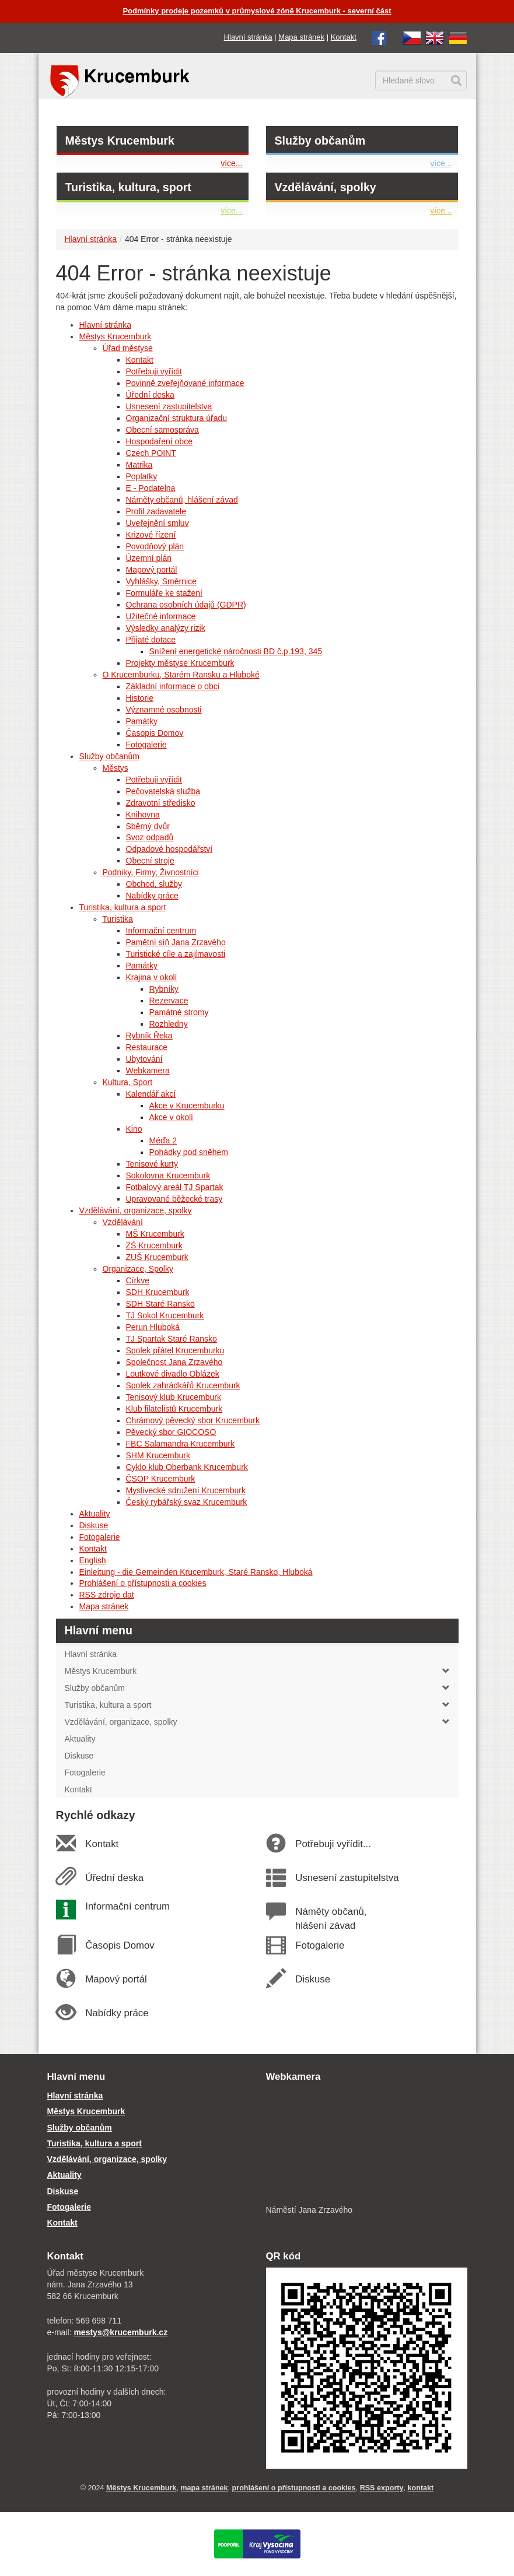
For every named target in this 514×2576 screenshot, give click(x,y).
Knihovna (143, 814)
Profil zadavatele (156, 511)
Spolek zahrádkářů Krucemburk (183, 1385)
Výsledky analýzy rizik (165, 628)
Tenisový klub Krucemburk (173, 1397)
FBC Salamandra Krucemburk (180, 1443)
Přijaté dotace (151, 639)
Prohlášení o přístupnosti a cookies (143, 1583)
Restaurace (147, 1047)
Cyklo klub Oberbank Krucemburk (187, 1467)
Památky (142, 721)
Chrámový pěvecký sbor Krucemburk (193, 1420)
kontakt (421, 2488)
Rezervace (168, 1000)
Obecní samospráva (162, 429)
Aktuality (94, 1513)
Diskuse (94, 1525)
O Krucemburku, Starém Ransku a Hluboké (181, 674)
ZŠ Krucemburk (154, 1245)
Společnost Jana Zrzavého (174, 1362)
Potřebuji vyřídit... (333, 1843)
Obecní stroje (150, 860)
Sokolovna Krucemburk (168, 1175)
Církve (137, 1280)
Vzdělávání (123, 1222)
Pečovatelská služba (163, 791)
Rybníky (164, 989)
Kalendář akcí (151, 1094)
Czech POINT (151, 453)
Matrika (139, 464)
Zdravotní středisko (160, 803)
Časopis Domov (155, 733)
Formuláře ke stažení (164, 593)
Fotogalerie (146, 744)
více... (231, 163)
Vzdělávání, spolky (325, 187)
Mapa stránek (301, 37)
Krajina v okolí (151, 977)
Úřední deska (150, 394)
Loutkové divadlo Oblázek (172, 1373)
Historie (139, 698)
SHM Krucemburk (158, 1455)
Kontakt (343, 37)
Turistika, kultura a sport (122, 907)
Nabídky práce (152, 895)
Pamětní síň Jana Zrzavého (176, 942)
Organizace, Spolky (138, 1268)
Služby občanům (320, 140)
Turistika (118, 919)
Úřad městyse (128, 348)
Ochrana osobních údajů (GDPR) (186, 604)
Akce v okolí (171, 1117)
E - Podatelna (151, 488)
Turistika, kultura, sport (128, 187)
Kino (134, 1128)
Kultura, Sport (128, 1082)
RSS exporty (382, 2488)
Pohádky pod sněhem (188, 1152)
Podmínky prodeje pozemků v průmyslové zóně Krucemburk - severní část (257, 10)
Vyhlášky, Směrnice (161, 581)
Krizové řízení (151, 534)
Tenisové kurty (152, 1163)
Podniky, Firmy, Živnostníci (151, 872)
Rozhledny (168, 1024)
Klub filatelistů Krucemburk (174, 1408)
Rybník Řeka (149, 1035)
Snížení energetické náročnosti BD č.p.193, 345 (236, 651)
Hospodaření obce (159, 441)
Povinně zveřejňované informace (185, 383)
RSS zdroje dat (106, 1594)
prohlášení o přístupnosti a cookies (294, 2488)
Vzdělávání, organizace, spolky (135, 1210)
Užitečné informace (161, 616)
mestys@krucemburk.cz (120, 2332)
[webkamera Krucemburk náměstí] (366, 2144)
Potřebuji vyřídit (154, 371)
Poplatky (142, 476)
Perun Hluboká (153, 1327)
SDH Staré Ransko (160, 1303)
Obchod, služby (154, 884)
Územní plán (149, 558)
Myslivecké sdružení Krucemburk (186, 1490)
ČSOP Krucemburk (160, 1478)
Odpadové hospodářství (169, 849)
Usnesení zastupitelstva (169, 406)
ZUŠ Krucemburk (157, 1257)
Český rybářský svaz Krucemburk (186, 1502)
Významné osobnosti (164, 709)
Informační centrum (161, 930)
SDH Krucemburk (158, 1292)
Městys (115, 768)
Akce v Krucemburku (187, 1105)
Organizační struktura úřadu (177, 418)
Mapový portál (151, 569)
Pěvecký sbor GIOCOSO (171, 1432)
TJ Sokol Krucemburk (165, 1315)
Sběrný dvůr (148, 826)
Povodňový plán (155, 546)
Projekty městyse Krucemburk (180, 663)
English (92, 1560)
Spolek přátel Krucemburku (175, 1350)
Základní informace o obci (172, 686)
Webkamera (148, 1070)
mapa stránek (204, 2488)
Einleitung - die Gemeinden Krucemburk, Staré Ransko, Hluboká (196, 1572)
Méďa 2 (163, 1140)
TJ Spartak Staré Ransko (171, 1338)
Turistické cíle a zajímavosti (176, 954)
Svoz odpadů (150, 837)
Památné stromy (179, 1012)
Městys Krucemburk (119, 140)
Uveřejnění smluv (157, 523)
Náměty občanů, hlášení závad (182, 499)
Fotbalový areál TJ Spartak (174, 1187)
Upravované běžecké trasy (174, 1198)
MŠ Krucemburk (155, 1233)
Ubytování (144, 1059)
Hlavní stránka (248, 37)
